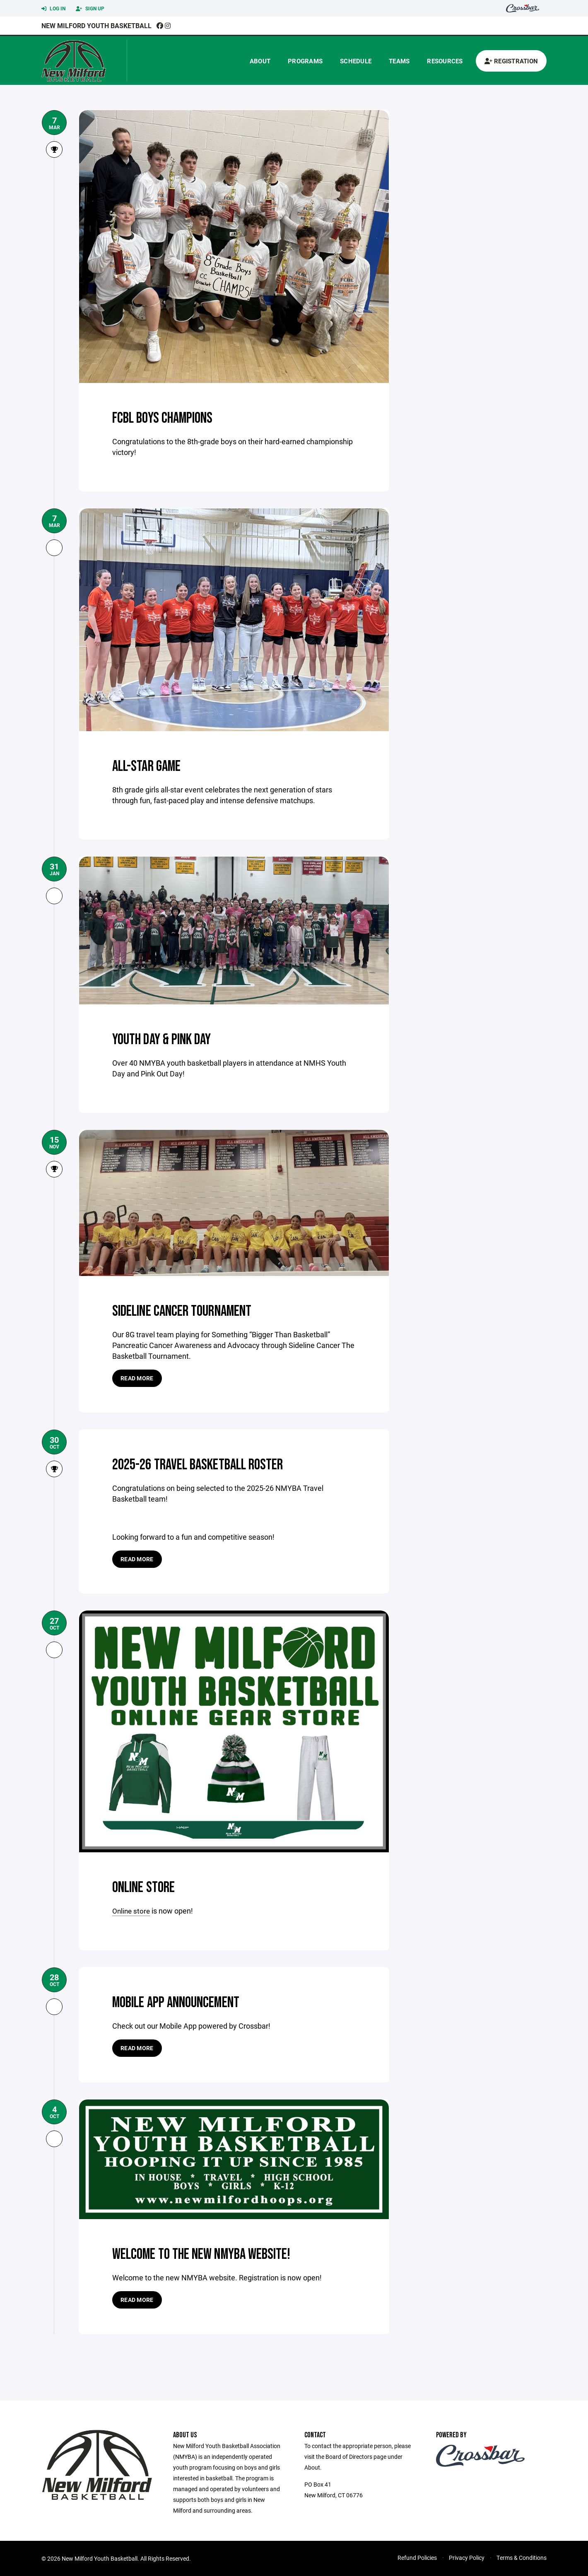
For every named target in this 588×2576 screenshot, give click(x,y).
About (260, 61)
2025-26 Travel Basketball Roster (208, 1464)
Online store (132, 1911)
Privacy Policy (466, 2557)
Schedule (355, 61)
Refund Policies (417, 2557)
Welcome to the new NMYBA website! (213, 2253)
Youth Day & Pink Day (168, 1039)
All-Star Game (151, 766)
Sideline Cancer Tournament (192, 1311)
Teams (399, 61)
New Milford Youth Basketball (96, 25)
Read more (137, 1378)
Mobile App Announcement (185, 2002)
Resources (445, 61)
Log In (53, 8)
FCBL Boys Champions (169, 418)
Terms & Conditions (521, 2557)
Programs (305, 61)
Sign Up (90, 8)
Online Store (148, 1887)
